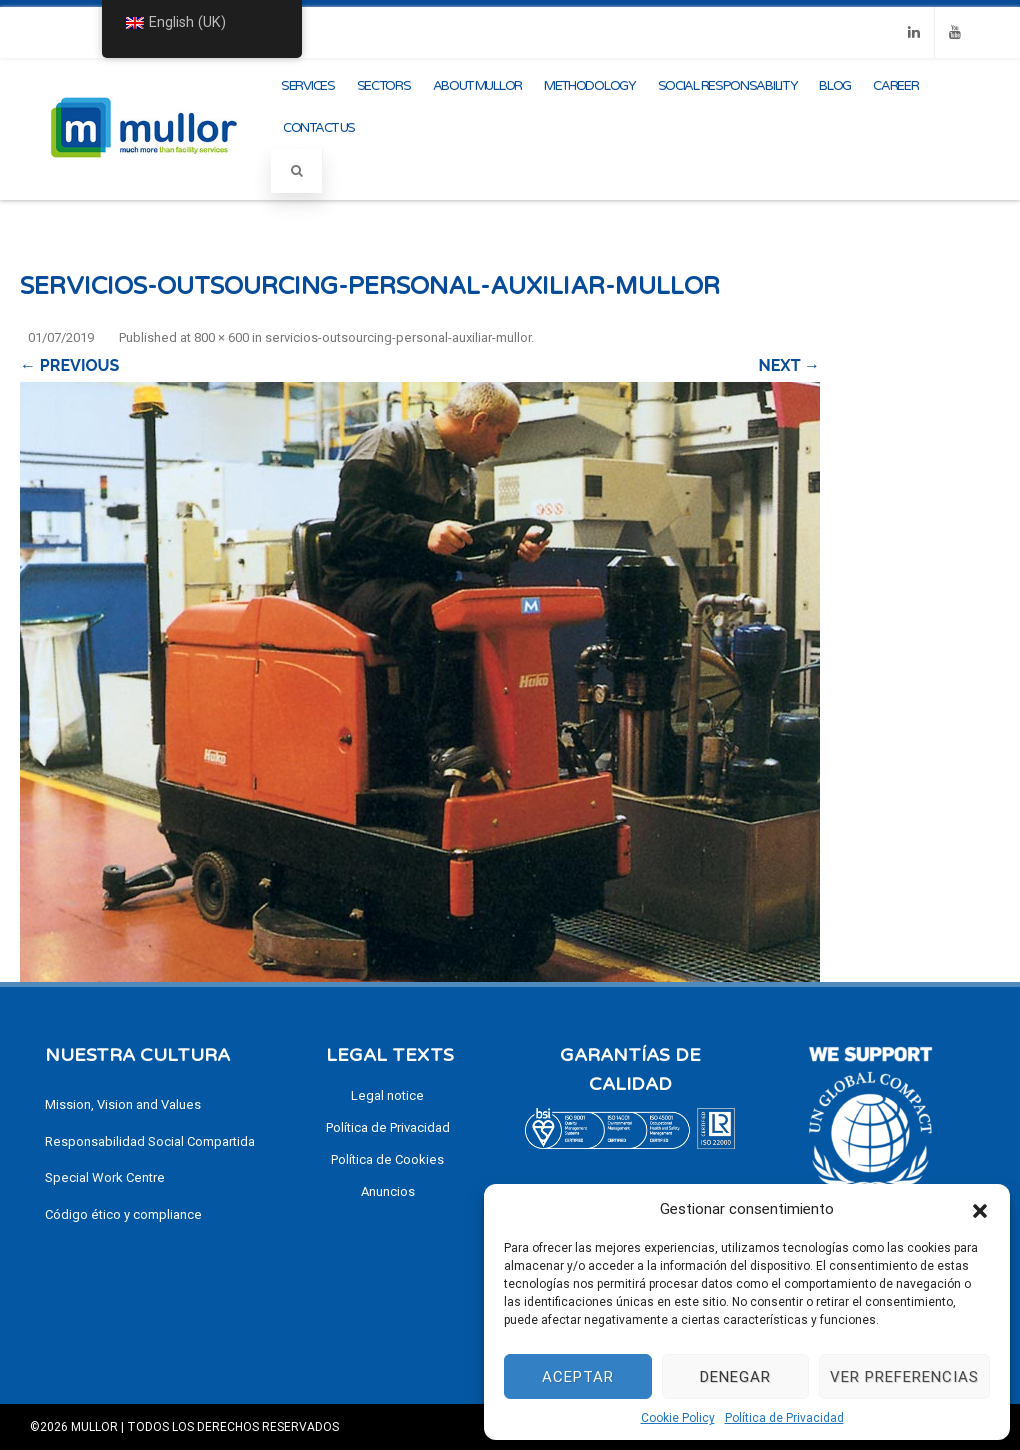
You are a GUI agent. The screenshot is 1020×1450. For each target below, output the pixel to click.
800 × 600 (221, 337)
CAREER (895, 86)
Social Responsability (728, 86)
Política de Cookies (387, 1159)
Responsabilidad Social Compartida (150, 1141)
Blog (835, 86)
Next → (789, 365)
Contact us (319, 128)
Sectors (384, 86)
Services (308, 86)
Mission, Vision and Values (123, 1104)
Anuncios (388, 1191)
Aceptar (578, 1377)
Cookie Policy (678, 1418)
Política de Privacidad (784, 1418)
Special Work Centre (105, 1177)
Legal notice (387, 1095)
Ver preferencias (904, 1377)
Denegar (735, 1377)
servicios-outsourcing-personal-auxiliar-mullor (398, 337)
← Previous (69, 365)
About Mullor (477, 86)
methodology (590, 86)
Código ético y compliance (123, 1214)
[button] (980, 1209)
